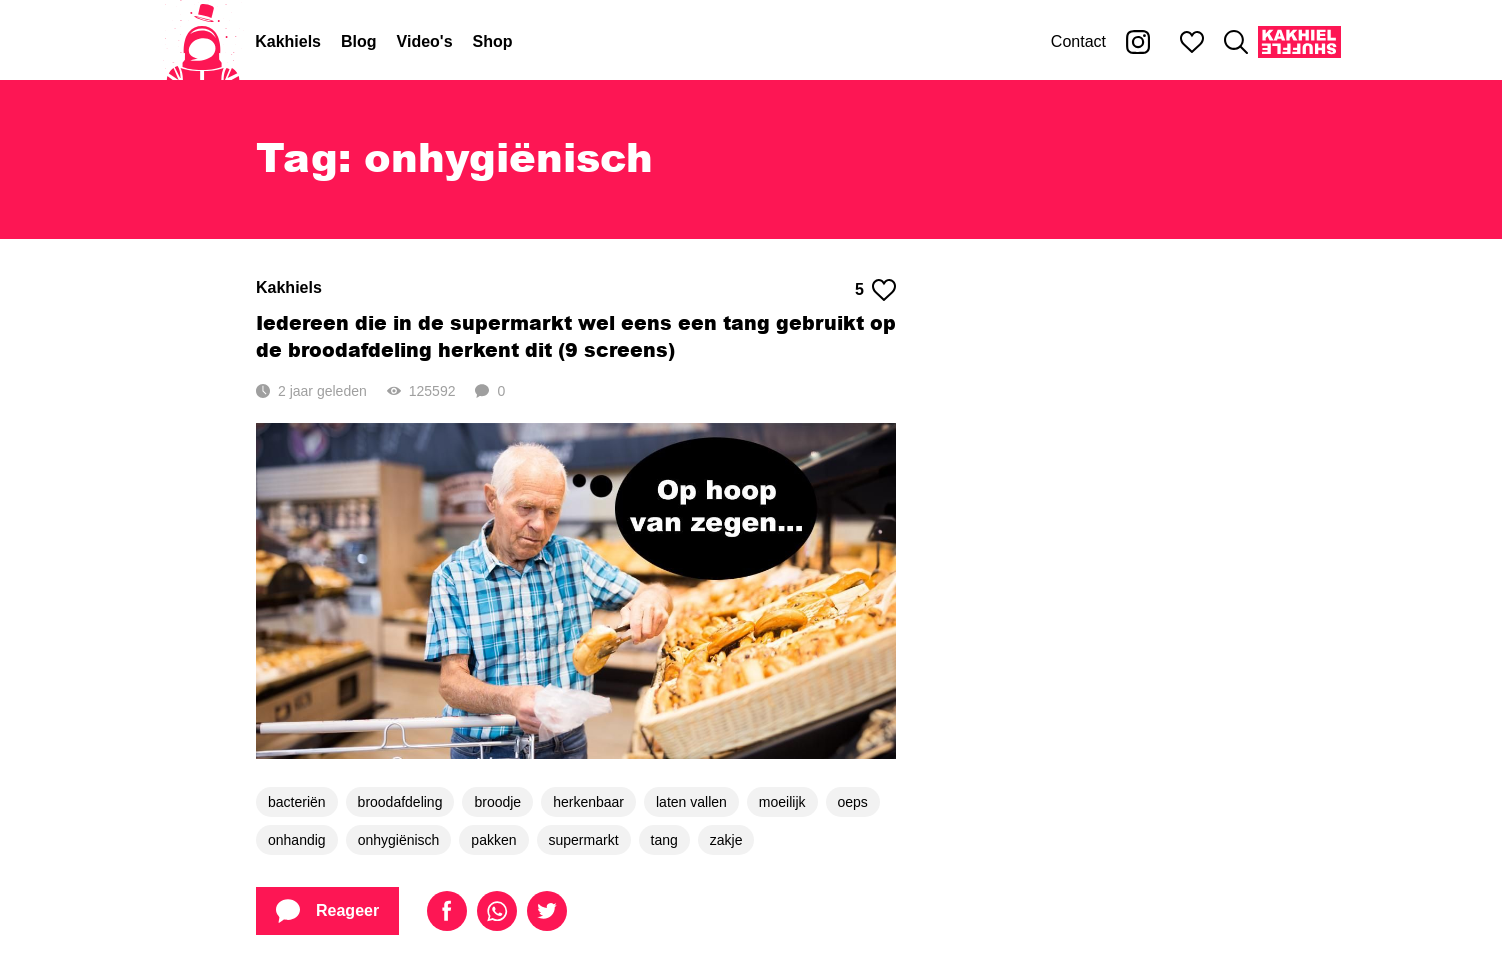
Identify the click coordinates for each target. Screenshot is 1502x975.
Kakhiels (288, 41)
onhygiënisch (399, 840)
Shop (493, 41)
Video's (425, 41)
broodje (497, 802)
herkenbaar (588, 802)
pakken (493, 840)
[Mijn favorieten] (1192, 42)
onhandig (297, 840)
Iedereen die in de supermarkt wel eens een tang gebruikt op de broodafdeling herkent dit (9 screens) (576, 336)
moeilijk (782, 802)
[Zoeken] (1236, 42)
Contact (1078, 41)
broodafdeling (400, 802)
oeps (853, 802)
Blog (359, 41)
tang (664, 840)
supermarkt (584, 840)
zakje (726, 840)
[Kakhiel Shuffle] (1299, 42)
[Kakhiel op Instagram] (1138, 42)
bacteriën (297, 802)
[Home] (203, 42)
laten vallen (691, 802)
